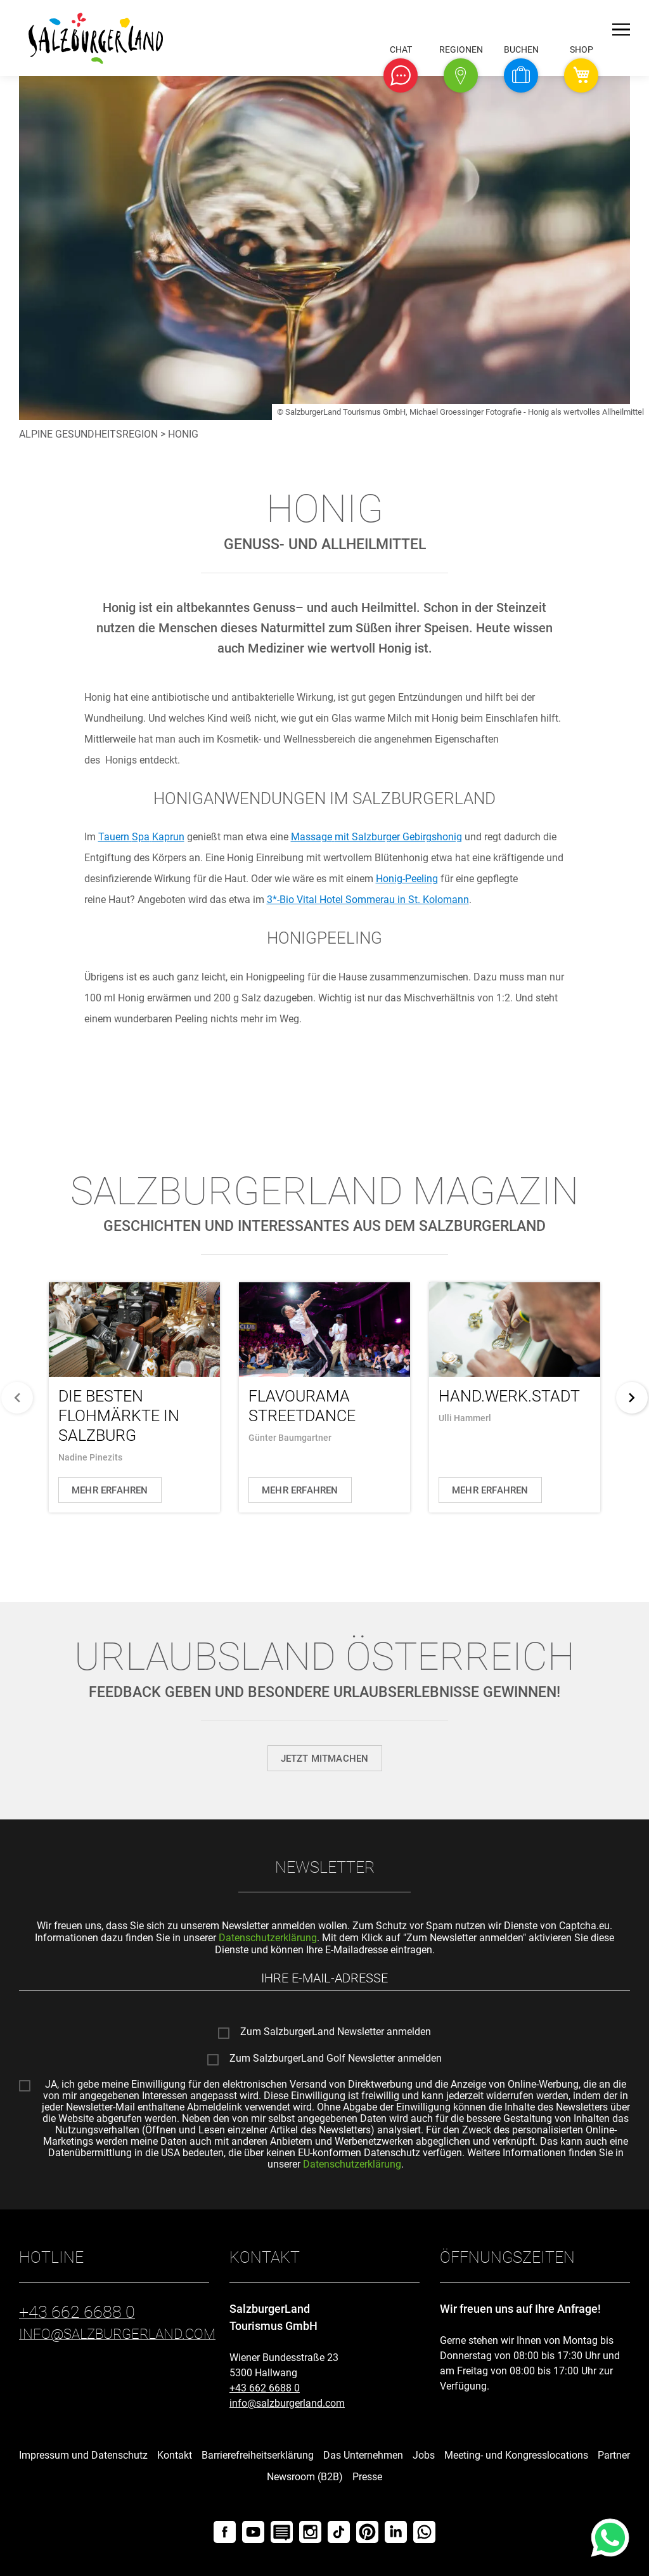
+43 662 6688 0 (264, 2388)
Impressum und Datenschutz (83, 2455)
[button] (400, 75)
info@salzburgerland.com (287, 2403)
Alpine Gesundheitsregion (88, 434)
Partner (614, 2455)
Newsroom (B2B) (305, 2477)
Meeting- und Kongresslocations (516, 2455)
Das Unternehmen (363, 2455)
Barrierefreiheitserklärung (258, 2455)
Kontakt (174, 2455)
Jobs (424, 2455)
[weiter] (632, 1398)
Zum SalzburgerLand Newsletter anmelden (335, 2032)
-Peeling (407, 879)
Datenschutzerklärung (268, 1938)
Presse (367, 2477)
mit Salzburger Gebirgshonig (376, 837)
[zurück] (17, 1398)
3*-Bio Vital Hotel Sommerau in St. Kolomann (368, 900)
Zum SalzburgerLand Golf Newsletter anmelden (335, 2059)
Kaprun (141, 837)
